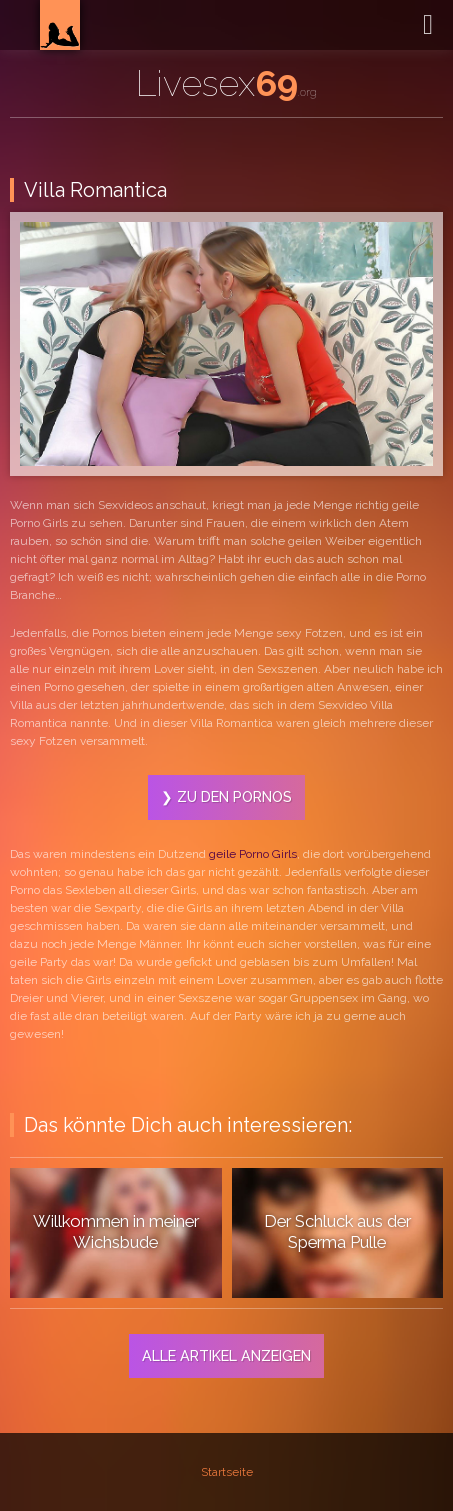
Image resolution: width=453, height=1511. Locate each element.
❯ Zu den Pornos (226, 796)
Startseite (227, 1472)
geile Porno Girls (253, 854)
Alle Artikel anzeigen (226, 1355)
